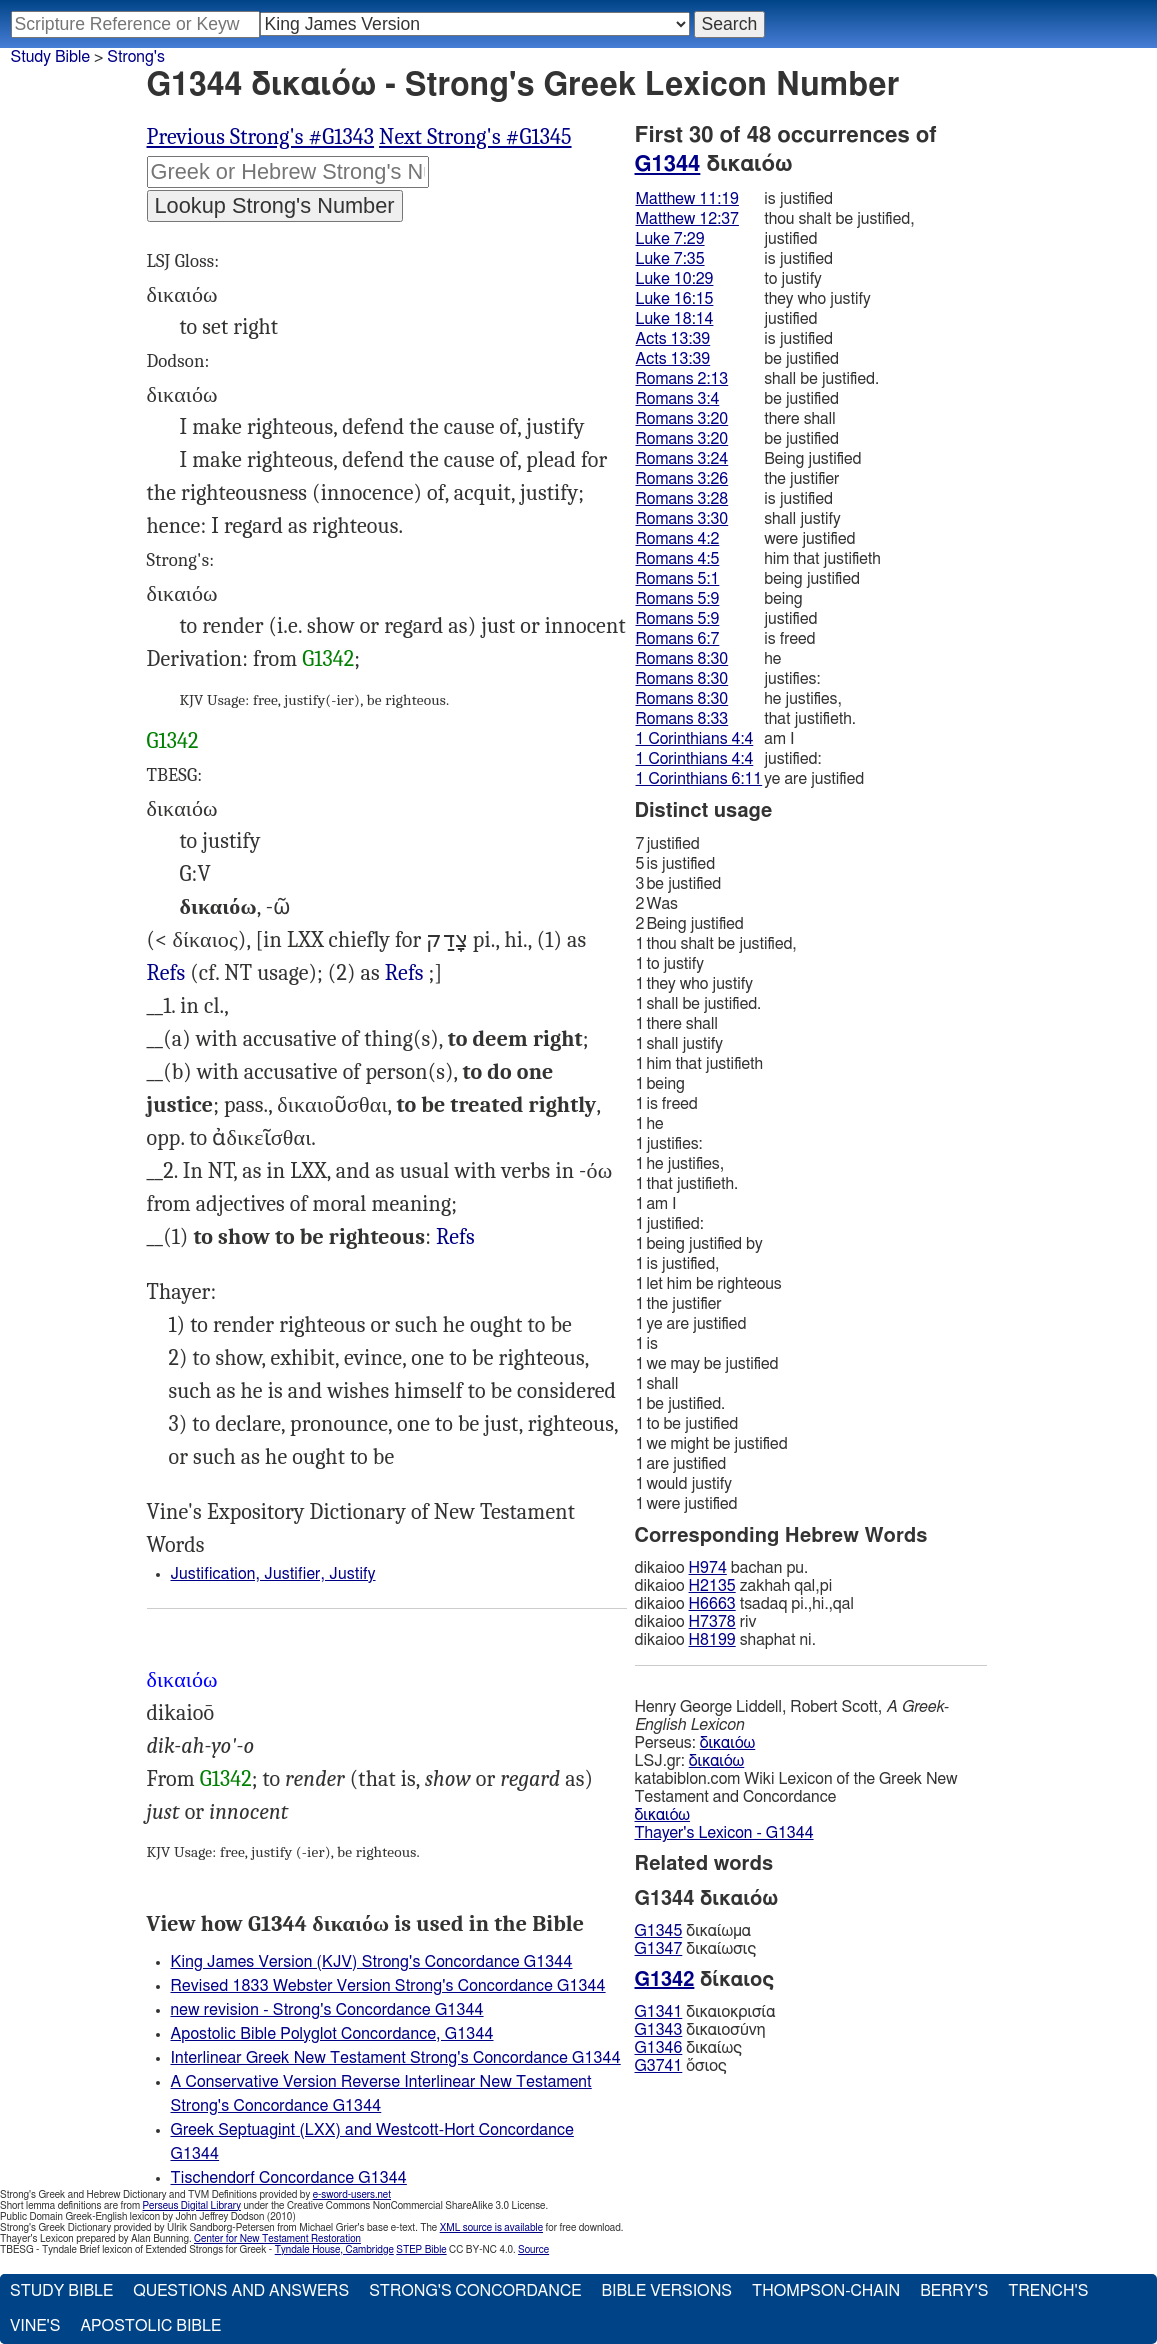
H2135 (712, 1586)
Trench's (1048, 2291)
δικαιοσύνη (700, 2030)
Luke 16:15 (675, 299)
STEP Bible (421, 2250)
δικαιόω (728, 1743)
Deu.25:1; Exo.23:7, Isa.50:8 (404, 973)
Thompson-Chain (826, 2291)
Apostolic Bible (150, 2326)
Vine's (35, 2326)
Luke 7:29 (670, 239)
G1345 (659, 1931)
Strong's (136, 57)
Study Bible (50, 57)
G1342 (328, 659)
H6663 (712, 1604)
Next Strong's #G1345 (475, 137)
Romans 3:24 (682, 459)
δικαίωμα (693, 1931)
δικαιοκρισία (705, 2012)
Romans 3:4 (678, 399)
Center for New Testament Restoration (277, 2239)
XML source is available (491, 2228)
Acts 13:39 (673, 339)
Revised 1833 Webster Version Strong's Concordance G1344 (388, 1986)
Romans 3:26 (682, 479)
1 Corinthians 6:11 (699, 779)
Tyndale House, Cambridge (334, 2250)
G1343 (659, 2030)
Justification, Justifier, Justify (273, 1574)
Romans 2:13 (682, 379)
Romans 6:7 (678, 639)
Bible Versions (666, 2291)
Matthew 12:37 (687, 219)
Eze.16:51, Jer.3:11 (166, 973)
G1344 (668, 164)
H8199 (712, 1640)
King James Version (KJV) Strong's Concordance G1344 (372, 1962)
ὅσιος (681, 2066)
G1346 (659, 2048)
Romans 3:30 (682, 519)
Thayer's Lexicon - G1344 (724, 1833)
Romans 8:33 (682, 719)
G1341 (659, 2012)
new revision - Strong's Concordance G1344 (327, 2010)
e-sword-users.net (352, 2195)
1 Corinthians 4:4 (695, 739)
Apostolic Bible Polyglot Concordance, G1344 (332, 2034)
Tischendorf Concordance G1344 (289, 2178)
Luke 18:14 (675, 319)
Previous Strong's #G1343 (261, 137)
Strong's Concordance (475, 2291)
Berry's (954, 2291)
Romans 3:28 (682, 499)
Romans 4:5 (678, 559)
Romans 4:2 (678, 539)
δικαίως (688, 2048)
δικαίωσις (696, 1949)
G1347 (659, 1949)
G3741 (659, 2066)
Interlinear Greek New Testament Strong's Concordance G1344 (396, 2058)
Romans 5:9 (678, 599)
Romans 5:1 (678, 579)
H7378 (712, 1622)
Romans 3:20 (682, 419)
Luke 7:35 (670, 259)
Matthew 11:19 (687, 199)
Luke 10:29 (675, 279)
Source (533, 2250)
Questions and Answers (241, 2291)
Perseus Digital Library (192, 2206)
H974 (708, 1568)
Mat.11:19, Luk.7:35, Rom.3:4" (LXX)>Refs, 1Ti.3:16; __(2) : (455, 1237)
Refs (166, 973)
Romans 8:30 (682, 659)
